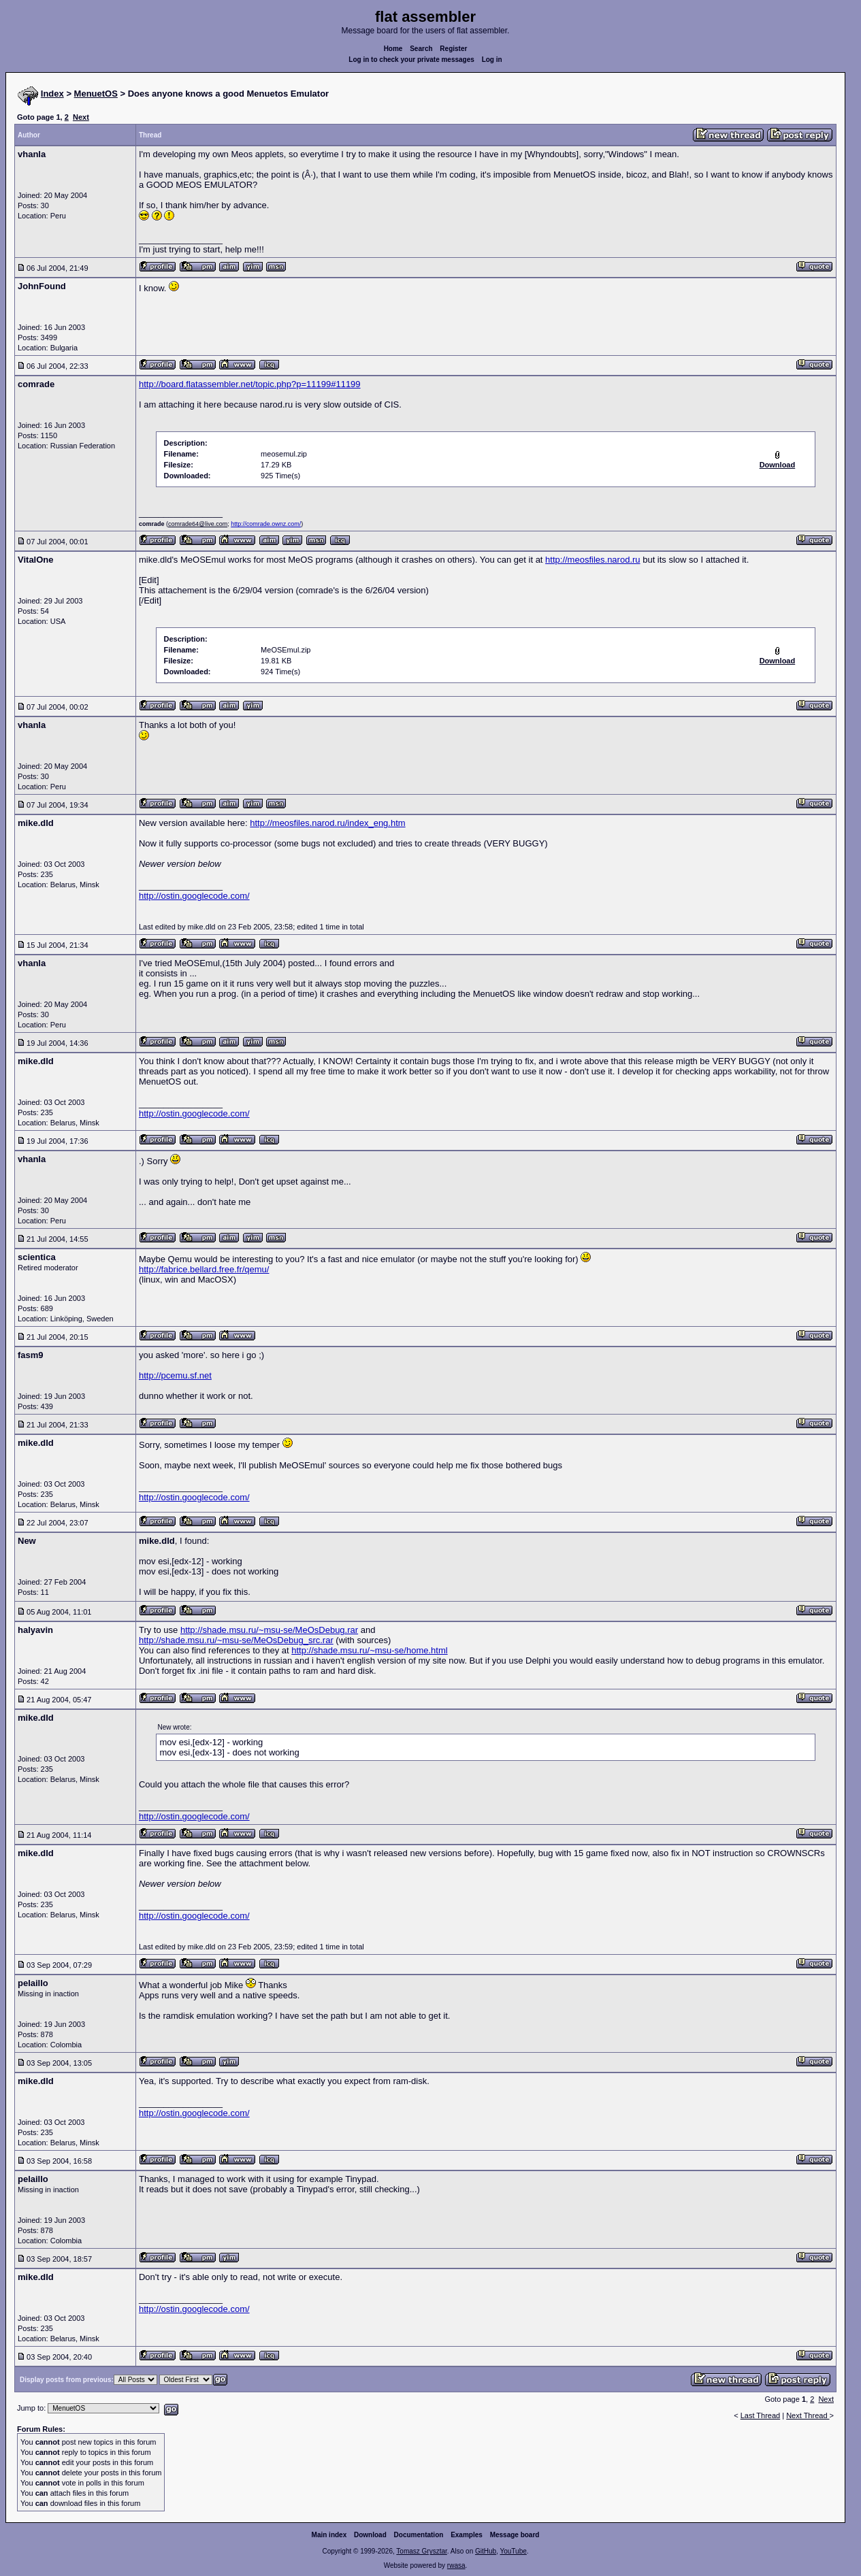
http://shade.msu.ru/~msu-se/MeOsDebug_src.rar (236, 1640)
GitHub (485, 2551)
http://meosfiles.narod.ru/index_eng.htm (327, 823)
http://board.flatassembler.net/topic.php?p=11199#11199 (250, 384)
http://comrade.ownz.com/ (266, 524)
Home (393, 48)
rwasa (456, 2565)
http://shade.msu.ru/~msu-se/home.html (369, 1650)
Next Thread (807, 2415)
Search (421, 48)
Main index (329, 2535)
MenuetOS (96, 93)
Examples (467, 2535)
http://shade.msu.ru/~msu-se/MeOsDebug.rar (269, 1630)
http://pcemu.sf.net (175, 1375)
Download (370, 2535)
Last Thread (761, 2415)
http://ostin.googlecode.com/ (194, 896)
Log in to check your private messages (411, 59)
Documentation (419, 2535)
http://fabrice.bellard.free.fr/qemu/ (204, 1269)
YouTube (513, 2551)
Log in (492, 59)
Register (453, 48)
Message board (515, 2535)
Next (81, 117)
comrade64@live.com (197, 524)
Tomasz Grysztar (421, 2551)
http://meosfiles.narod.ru (592, 560)
